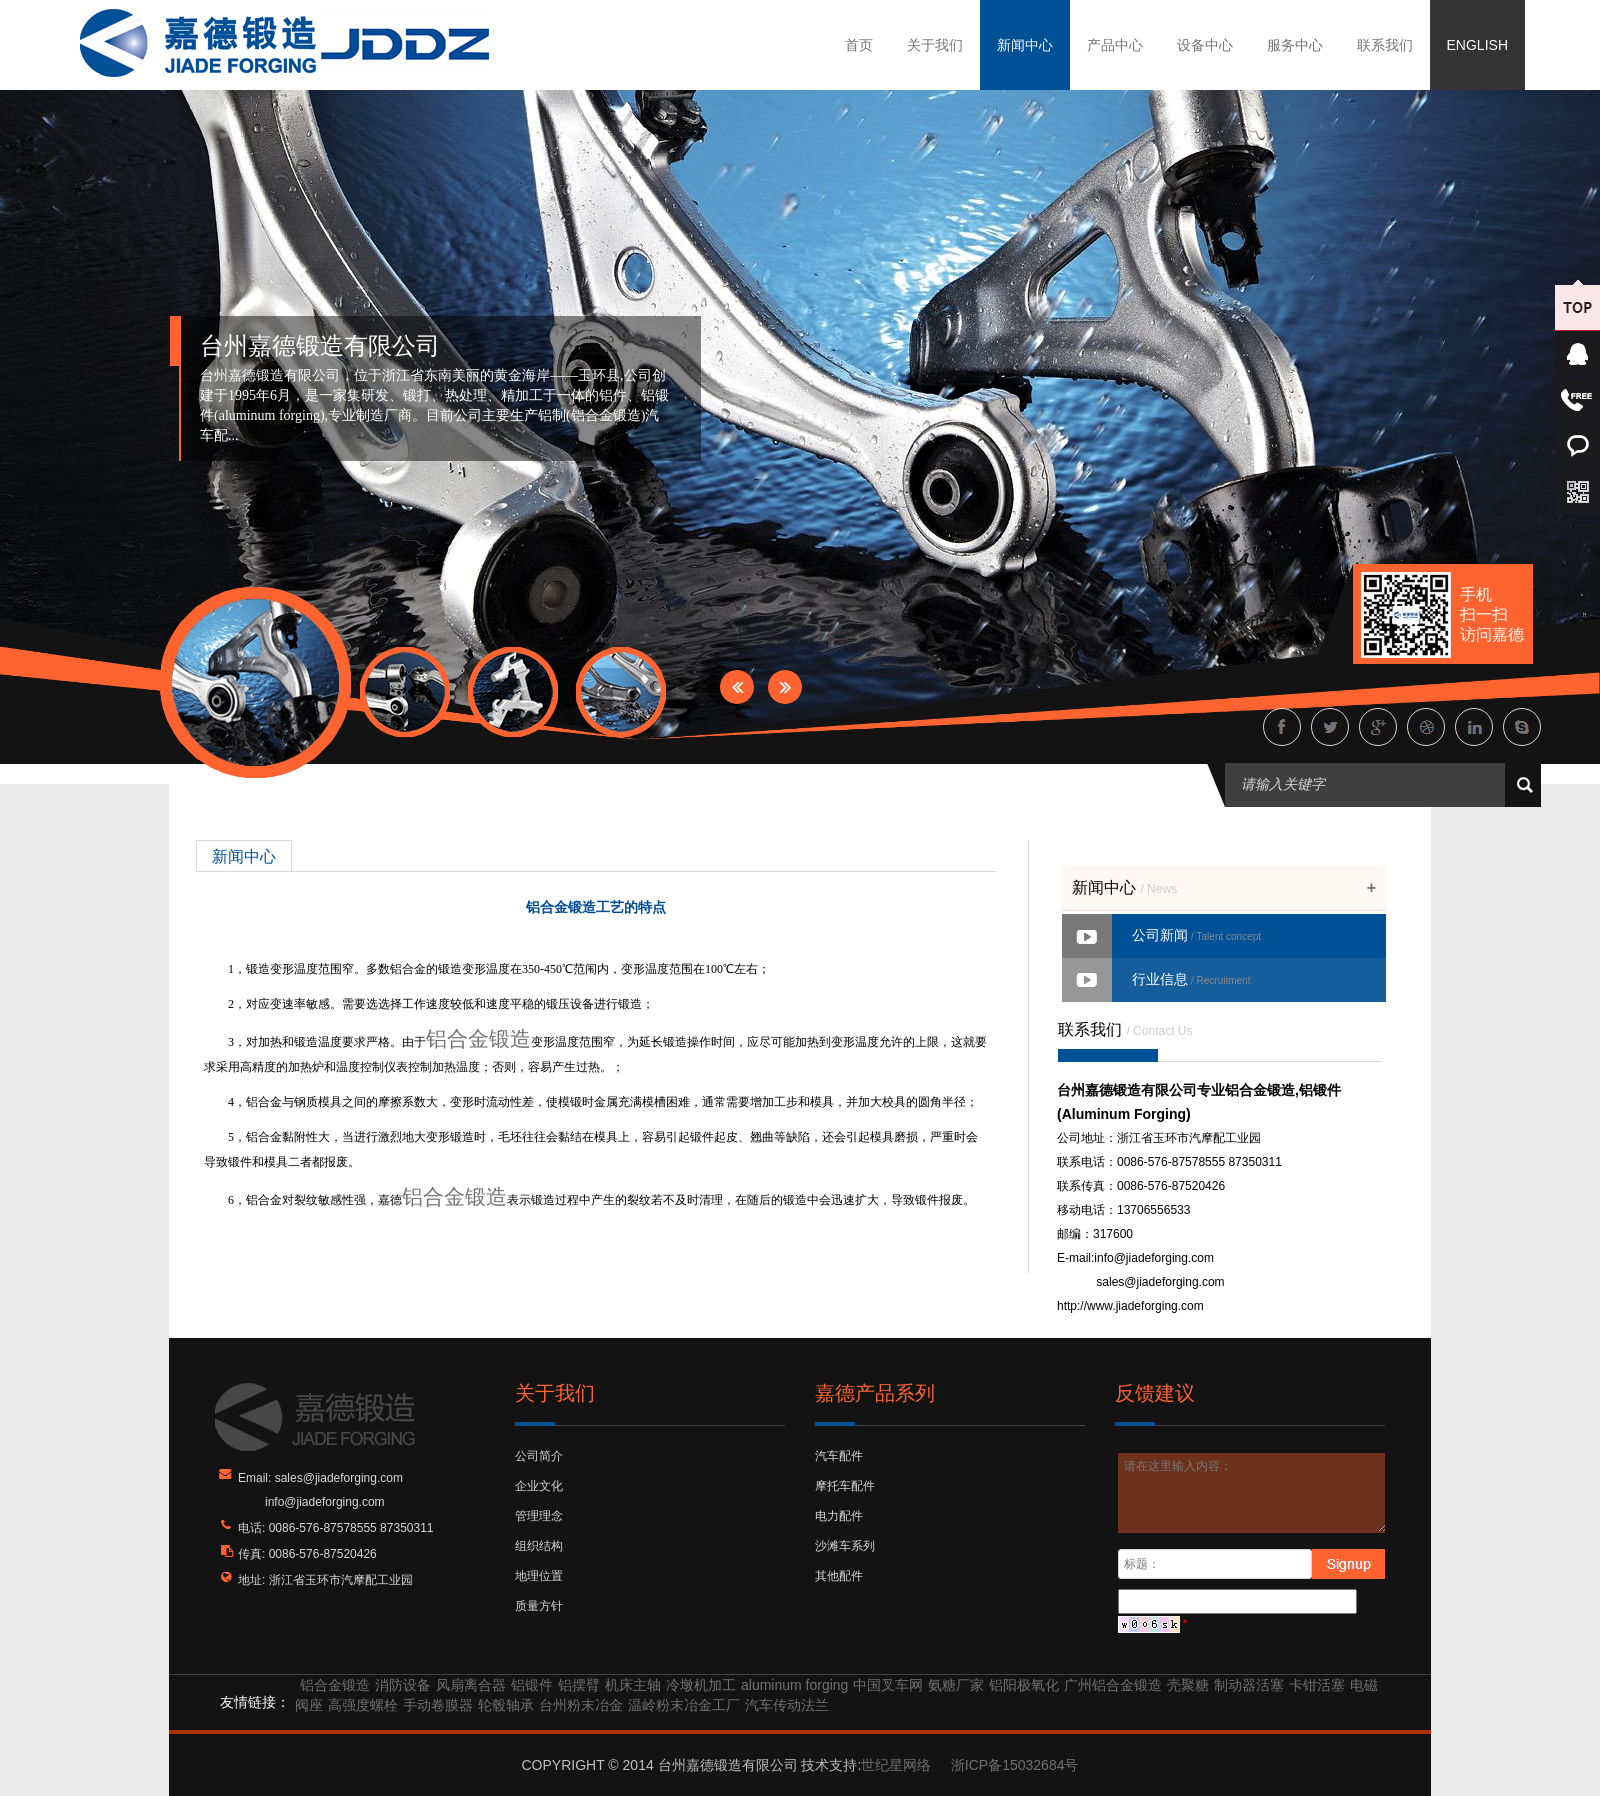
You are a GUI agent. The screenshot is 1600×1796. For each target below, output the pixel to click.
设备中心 (1205, 45)
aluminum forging (794, 1685)
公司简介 (539, 1456)
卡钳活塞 (1317, 1685)
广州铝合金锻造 (1113, 1685)
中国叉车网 (888, 1685)
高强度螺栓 (363, 1705)
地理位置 (539, 1576)
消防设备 (403, 1685)
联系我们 (1385, 45)
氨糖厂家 (956, 1685)
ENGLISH (1477, 45)
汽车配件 (839, 1456)
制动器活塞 (1249, 1685)
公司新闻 (1196, 935)
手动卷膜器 (438, 1705)
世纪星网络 (896, 1765)
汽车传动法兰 (787, 1705)
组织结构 (539, 1546)
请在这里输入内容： (1252, 1493)
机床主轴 (633, 1685)
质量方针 (539, 1606)
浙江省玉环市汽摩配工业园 (341, 1580)
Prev (737, 687)
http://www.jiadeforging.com (1130, 1306)
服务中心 (1295, 45)
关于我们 (935, 45)
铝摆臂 (579, 1685)
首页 (859, 45)
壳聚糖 (1188, 1685)
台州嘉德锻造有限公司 (320, 346)
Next (785, 687)
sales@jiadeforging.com (1160, 1282)
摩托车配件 (845, 1486)
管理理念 (539, 1516)
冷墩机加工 (701, 1685)
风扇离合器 (471, 1685)
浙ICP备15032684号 (1015, 1765)
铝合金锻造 (478, 1039)
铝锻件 (532, 1685)
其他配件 (839, 1576)
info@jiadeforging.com (1154, 1258)
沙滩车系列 (845, 1546)
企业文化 (539, 1486)
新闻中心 (1025, 45)
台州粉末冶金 (581, 1705)
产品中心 (1115, 45)
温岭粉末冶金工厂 (684, 1705)
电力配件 (839, 1516)
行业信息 (1191, 979)
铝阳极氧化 (1024, 1685)
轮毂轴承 (506, 1705)
